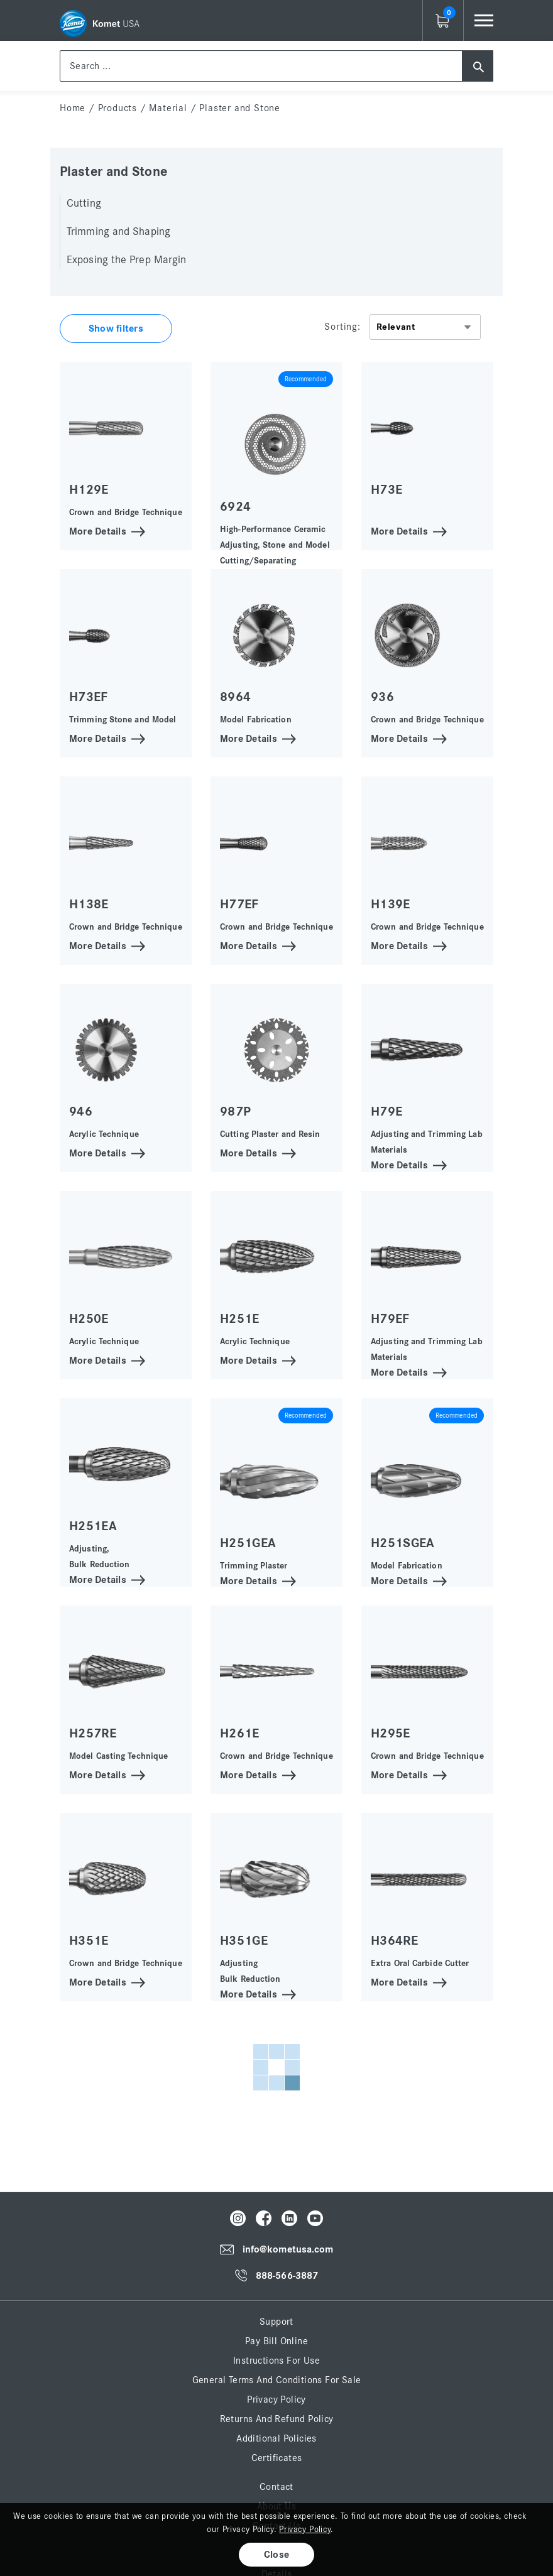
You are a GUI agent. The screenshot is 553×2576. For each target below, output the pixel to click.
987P (235, 1111)
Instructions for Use (276, 2361)
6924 (235, 506)
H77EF (239, 904)
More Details (97, 530)
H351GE (244, 1940)
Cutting (84, 203)
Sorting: (342, 327)
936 (382, 697)
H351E (89, 1940)
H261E (240, 1733)
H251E (240, 1318)
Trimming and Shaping (118, 231)
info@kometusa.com (288, 2250)
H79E (386, 1111)
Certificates (276, 2458)
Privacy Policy (276, 2399)
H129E (89, 489)
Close (277, 2555)
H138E (89, 904)
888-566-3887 (287, 2276)
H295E (390, 1733)
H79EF (390, 1318)
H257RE (92, 1733)
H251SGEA (403, 1543)
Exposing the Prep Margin (126, 260)
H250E (89, 1318)
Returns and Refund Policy (277, 2419)
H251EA (93, 1526)
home (72, 108)
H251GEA (248, 1543)
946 (80, 1111)
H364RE (394, 1940)
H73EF (88, 697)
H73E (386, 489)
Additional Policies (276, 2438)
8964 (235, 697)
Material (168, 108)
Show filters (116, 328)
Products (117, 108)
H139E (390, 904)
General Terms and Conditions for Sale (276, 2380)
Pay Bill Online (276, 2341)
